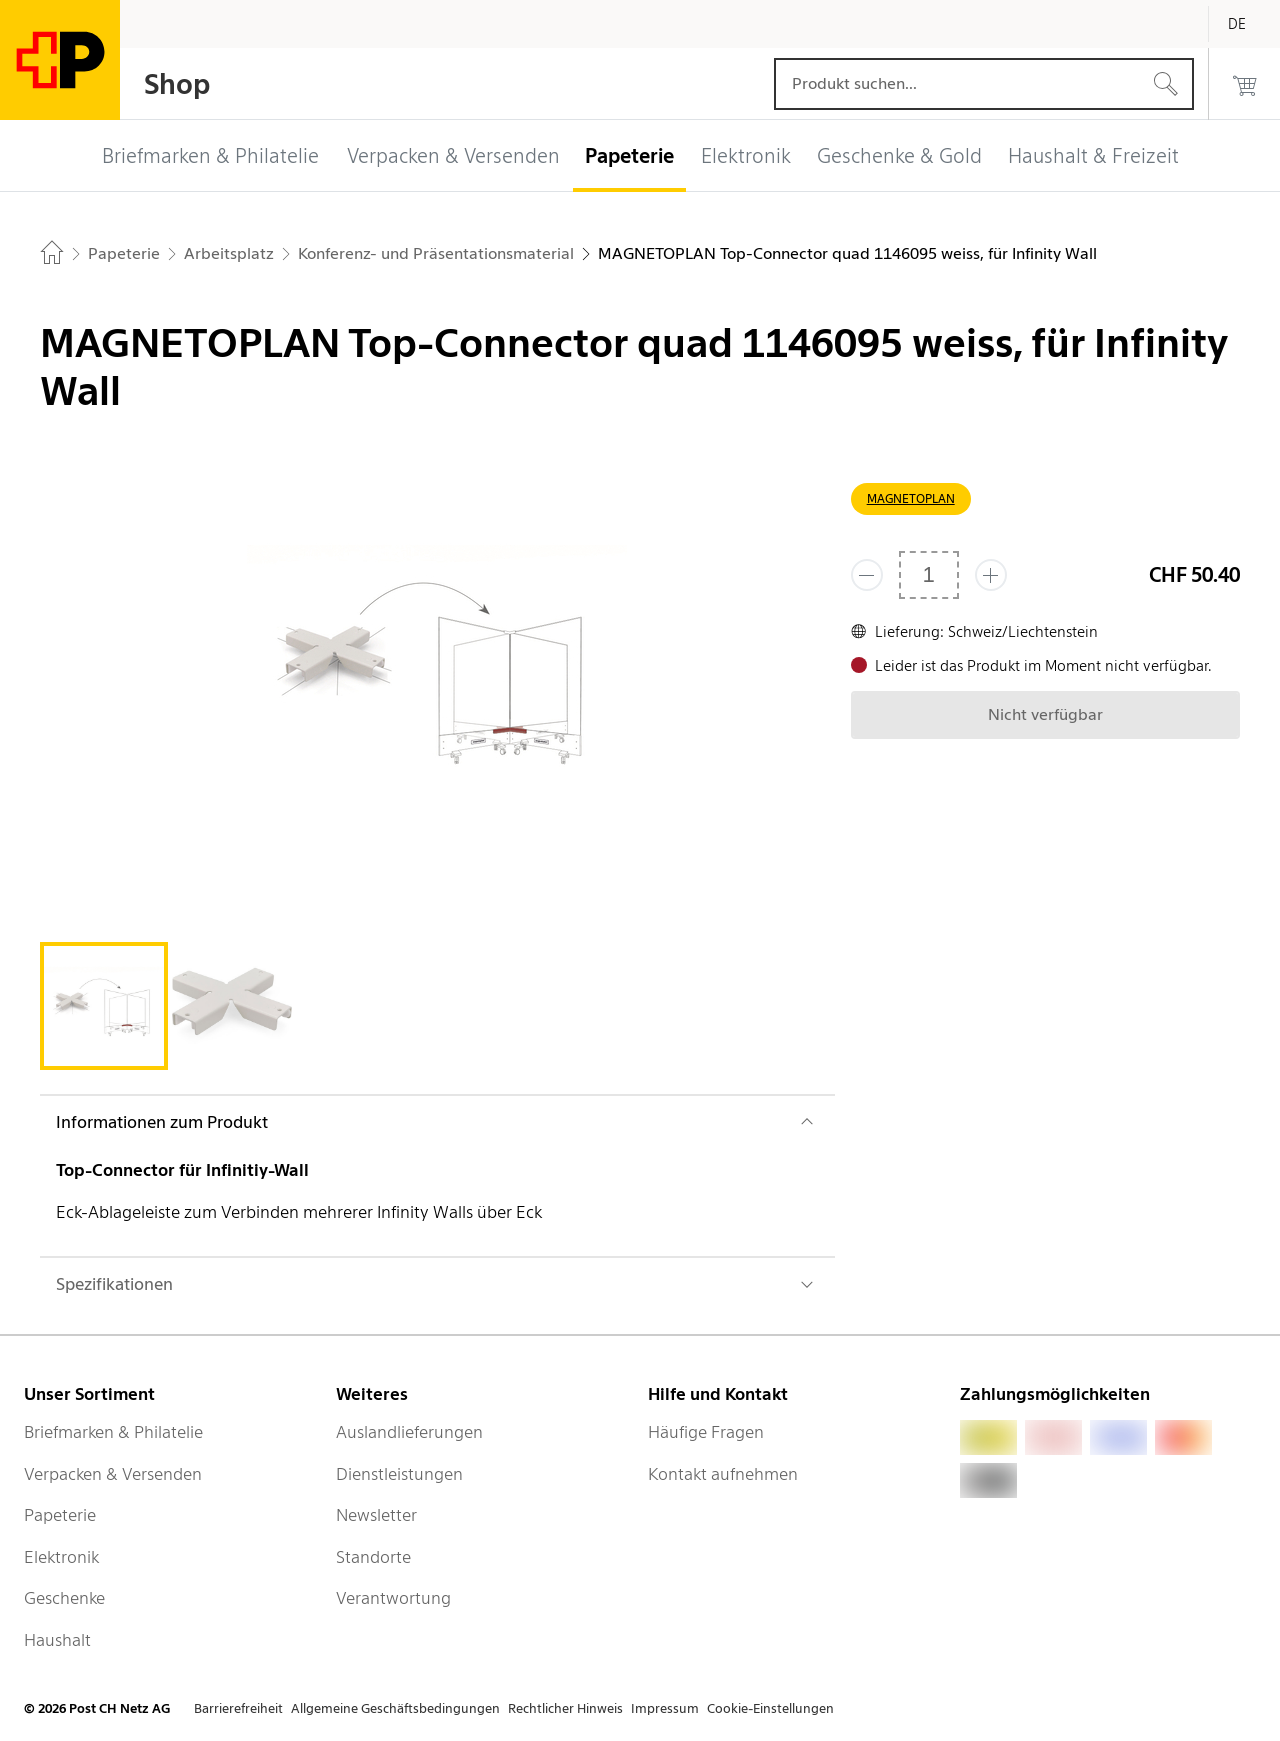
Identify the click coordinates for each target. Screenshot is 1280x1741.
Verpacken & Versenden (113, 1474)
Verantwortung (393, 1598)
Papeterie (60, 1515)
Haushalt (57, 1640)
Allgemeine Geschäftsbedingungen (395, 1708)
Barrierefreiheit (238, 1708)
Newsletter (376, 1515)
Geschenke (64, 1598)
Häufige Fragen (706, 1432)
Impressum (665, 1708)
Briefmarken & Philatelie (113, 1432)
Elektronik (61, 1557)
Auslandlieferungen (409, 1432)
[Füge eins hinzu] (991, 575)
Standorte (373, 1557)
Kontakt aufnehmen (723, 1474)
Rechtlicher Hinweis (565, 1708)
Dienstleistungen (399, 1474)
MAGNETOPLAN (911, 498)
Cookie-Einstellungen (770, 1708)
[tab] (104, 1006)
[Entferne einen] (867, 575)
